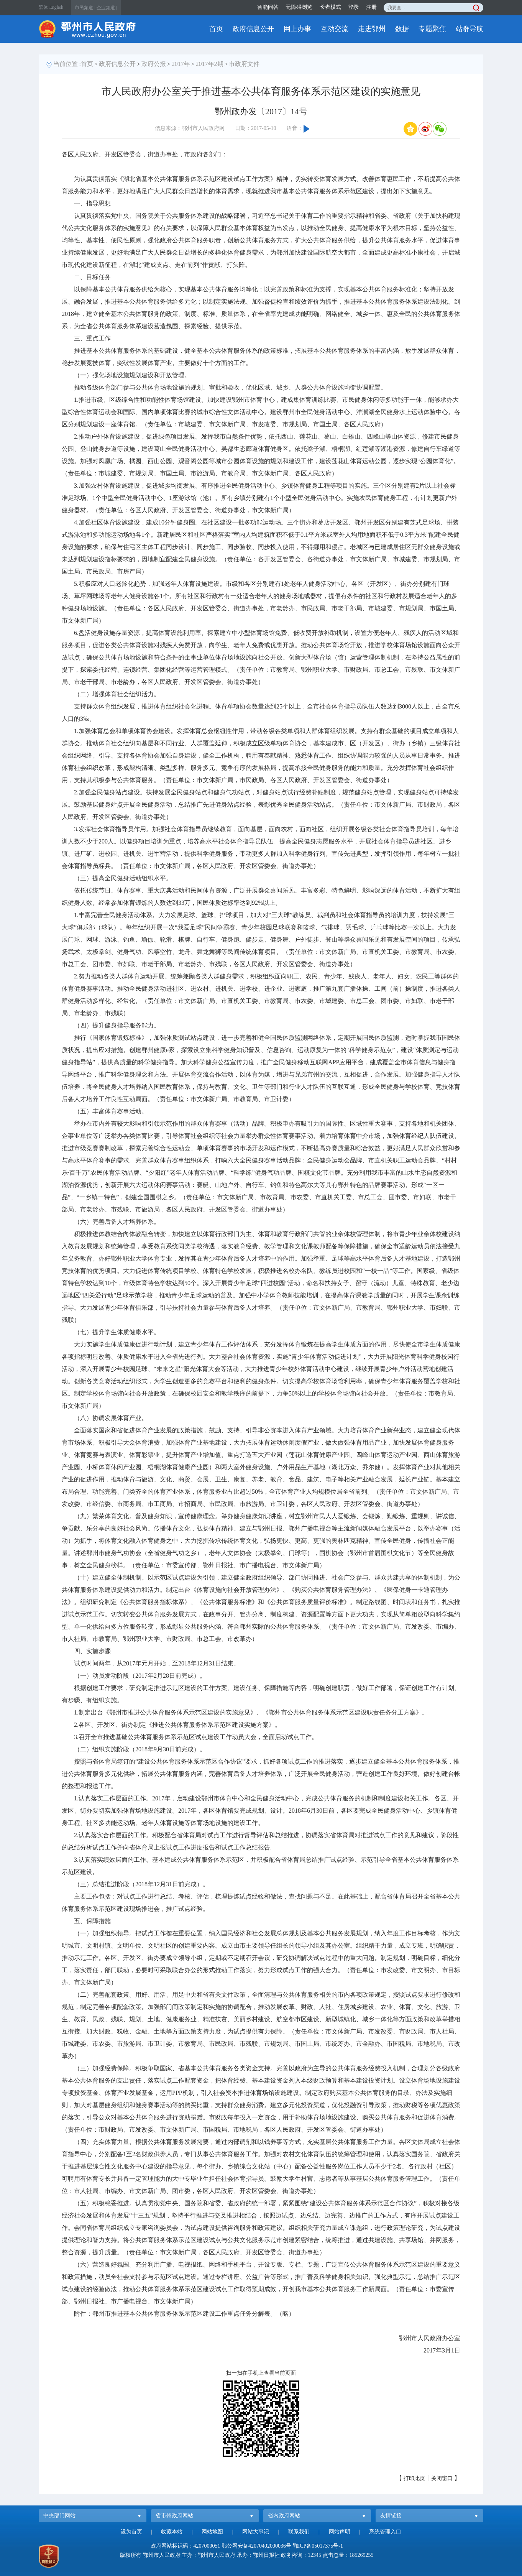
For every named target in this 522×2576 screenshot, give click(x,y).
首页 (216, 29)
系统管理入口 (385, 2532)
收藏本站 (171, 2532)
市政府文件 (244, 64)
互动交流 (334, 29)
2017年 (181, 64)
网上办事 (297, 29)
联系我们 (299, 2532)
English (56, 7)
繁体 (43, 7)
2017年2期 (209, 64)
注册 (371, 7)
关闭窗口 (442, 2478)
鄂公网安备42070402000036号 (256, 2546)
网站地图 (212, 2532)
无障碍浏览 (299, 7)
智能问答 (268, 7)
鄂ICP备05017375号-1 (318, 2546)
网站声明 (339, 2532)
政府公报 (153, 64)
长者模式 (330, 7)
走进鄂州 (372, 29)
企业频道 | (107, 7)
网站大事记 (255, 2532)
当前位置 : (67, 64)
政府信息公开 (253, 29)
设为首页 (131, 2532)
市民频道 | (85, 7)
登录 (353, 7)
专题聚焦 (432, 29)
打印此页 (414, 2478)
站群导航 (469, 29)
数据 (402, 29)
